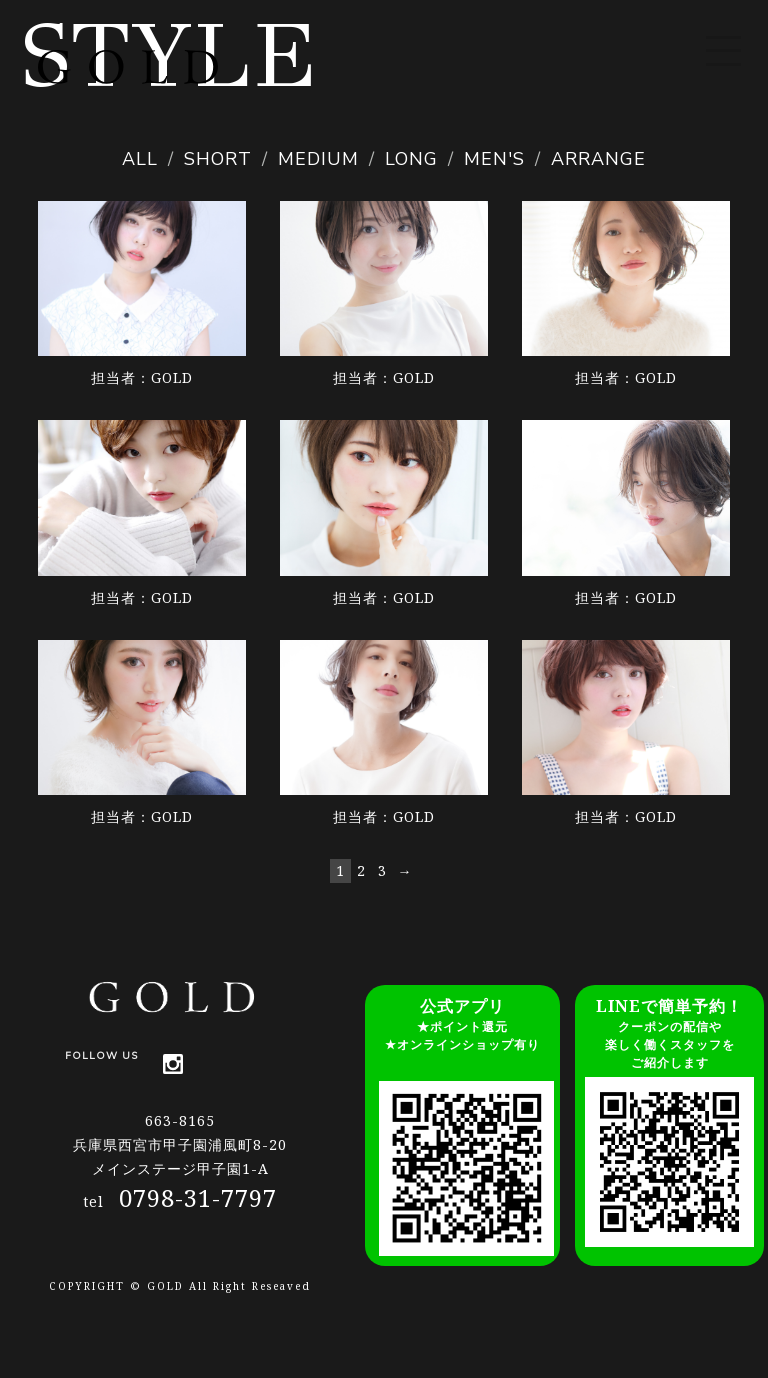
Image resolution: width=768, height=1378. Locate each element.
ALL (140, 159)
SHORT (218, 159)
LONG (411, 159)
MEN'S (494, 159)
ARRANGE (598, 159)
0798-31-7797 (198, 1197)
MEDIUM (318, 159)
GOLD (172, 377)
